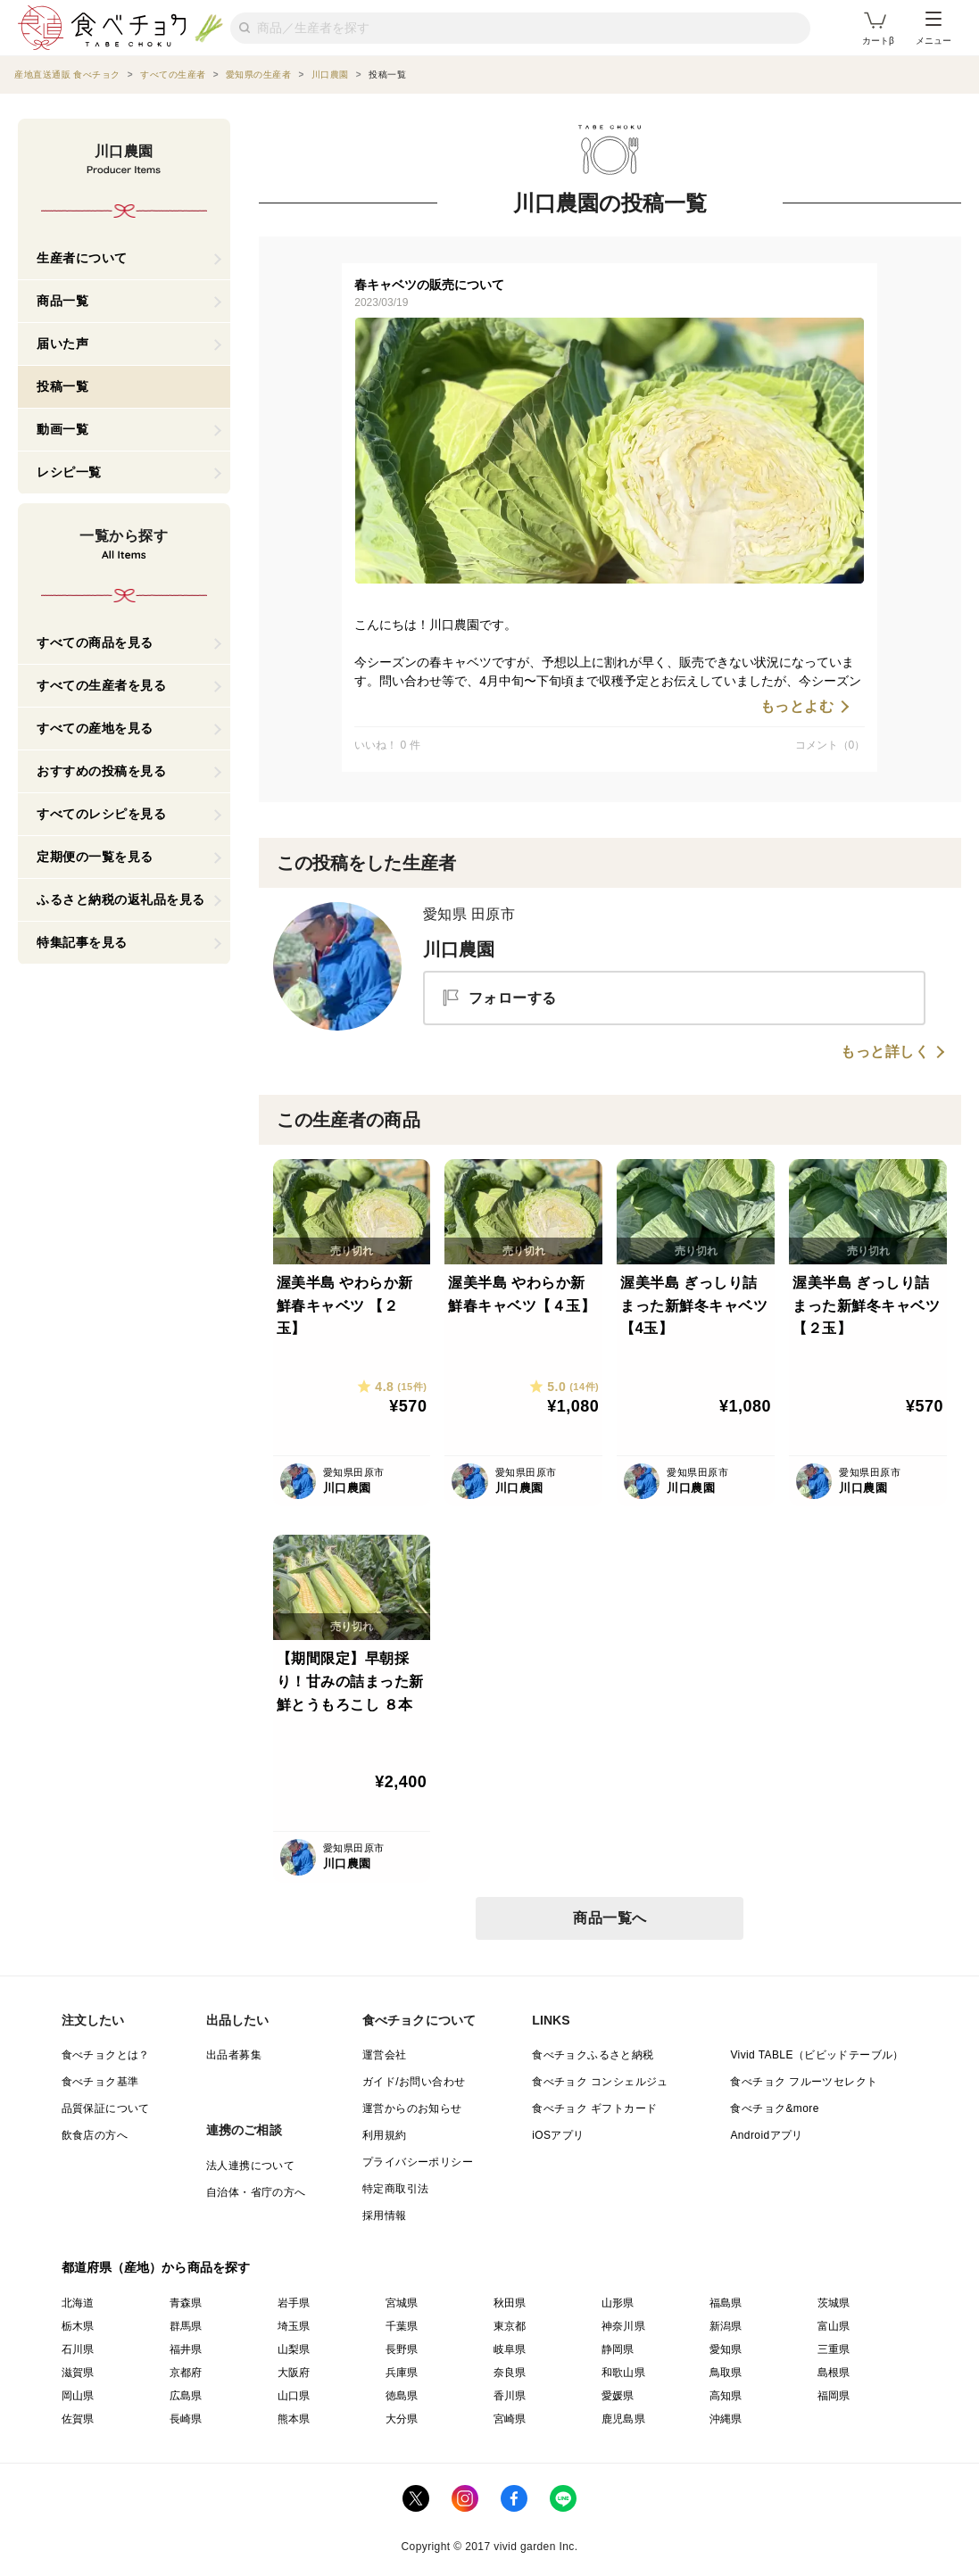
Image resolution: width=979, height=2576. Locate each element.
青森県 (186, 2303)
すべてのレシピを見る (101, 814)
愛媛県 (618, 2396)
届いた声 (62, 343)
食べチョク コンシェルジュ (600, 2081)
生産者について (82, 258)
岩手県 (294, 2303)
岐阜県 (510, 2349)
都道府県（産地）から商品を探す (156, 2267)
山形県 (618, 2303)
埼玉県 (294, 2326)
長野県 (402, 2349)
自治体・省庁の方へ (256, 2192)
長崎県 (186, 2419)
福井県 (186, 2349)
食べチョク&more (774, 2108)
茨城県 (833, 2303)
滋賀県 (78, 2372)
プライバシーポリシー (417, 2162)
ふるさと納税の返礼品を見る (121, 899)
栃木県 (78, 2326)
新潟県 (726, 2326)
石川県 (78, 2349)
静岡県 (618, 2349)
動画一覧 (62, 429)
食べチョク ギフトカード (594, 2108)
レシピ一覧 (69, 472)
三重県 (833, 2349)
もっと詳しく (885, 1052)
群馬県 (186, 2326)
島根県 (833, 2372)
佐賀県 (78, 2419)
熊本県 (294, 2419)
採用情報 (384, 2215)
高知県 (726, 2396)
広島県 (186, 2396)
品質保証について (106, 2108)
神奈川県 (624, 2326)
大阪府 (294, 2372)
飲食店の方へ (95, 2135)
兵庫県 (402, 2372)
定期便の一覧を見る (95, 856)
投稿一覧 (62, 386)
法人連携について (250, 2165)
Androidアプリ (766, 2135)
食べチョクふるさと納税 (592, 2055)
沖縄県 (726, 2419)
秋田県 (510, 2303)
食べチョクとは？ (106, 2055)
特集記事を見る (82, 942)
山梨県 (294, 2349)
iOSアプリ (558, 2135)
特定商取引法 (395, 2189)
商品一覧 (62, 301)
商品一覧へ (610, 1918)
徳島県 (402, 2396)
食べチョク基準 (100, 2081)
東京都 (510, 2326)
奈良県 (510, 2372)
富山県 (833, 2326)
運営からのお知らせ (412, 2108)
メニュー (933, 29)
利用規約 (384, 2135)
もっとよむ (797, 707)
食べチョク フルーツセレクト (803, 2081)
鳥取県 (726, 2372)
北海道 (78, 2303)
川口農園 (459, 949)
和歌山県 (624, 2372)
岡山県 (78, 2396)
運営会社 (384, 2055)
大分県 (402, 2419)
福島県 (726, 2303)
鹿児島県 (624, 2419)
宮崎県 (510, 2419)
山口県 (294, 2396)
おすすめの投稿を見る (101, 771)
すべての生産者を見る (101, 685)
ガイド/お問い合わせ (413, 2081)
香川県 (510, 2396)
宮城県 (402, 2303)
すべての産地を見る (95, 728)
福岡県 (833, 2396)
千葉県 (402, 2326)
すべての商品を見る (95, 642)
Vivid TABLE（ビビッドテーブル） (816, 2055)
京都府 (186, 2372)
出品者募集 (233, 2055)
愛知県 (726, 2349)
